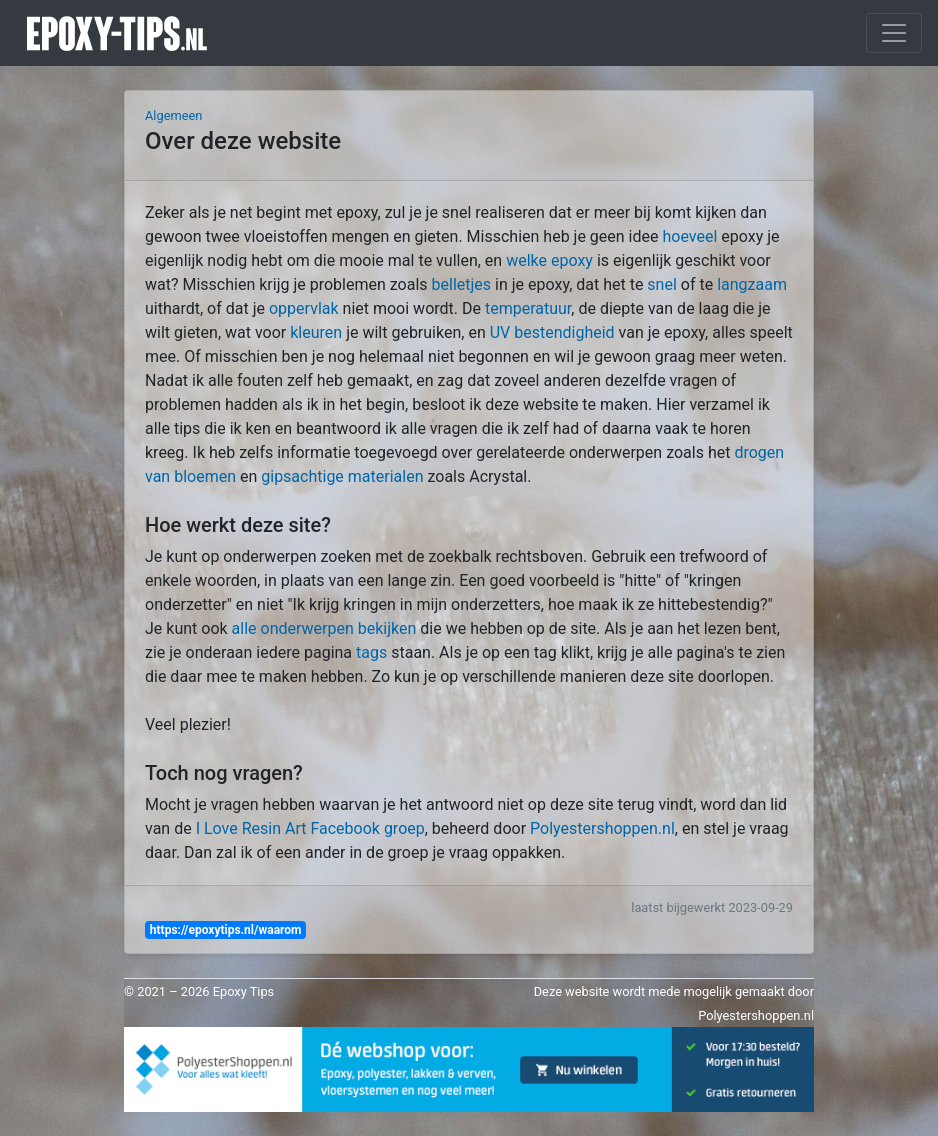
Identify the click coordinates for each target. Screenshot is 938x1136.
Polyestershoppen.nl (602, 828)
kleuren (316, 332)
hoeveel (689, 236)
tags (371, 652)
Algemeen (173, 115)
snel (661, 284)
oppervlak (304, 308)
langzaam (752, 284)
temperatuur (528, 308)
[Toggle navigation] (894, 33)
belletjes (462, 284)
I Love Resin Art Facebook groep (310, 828)
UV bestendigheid (552, 332)
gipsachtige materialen (342, 476)
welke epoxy (549, 260)
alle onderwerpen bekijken (324, 628)
